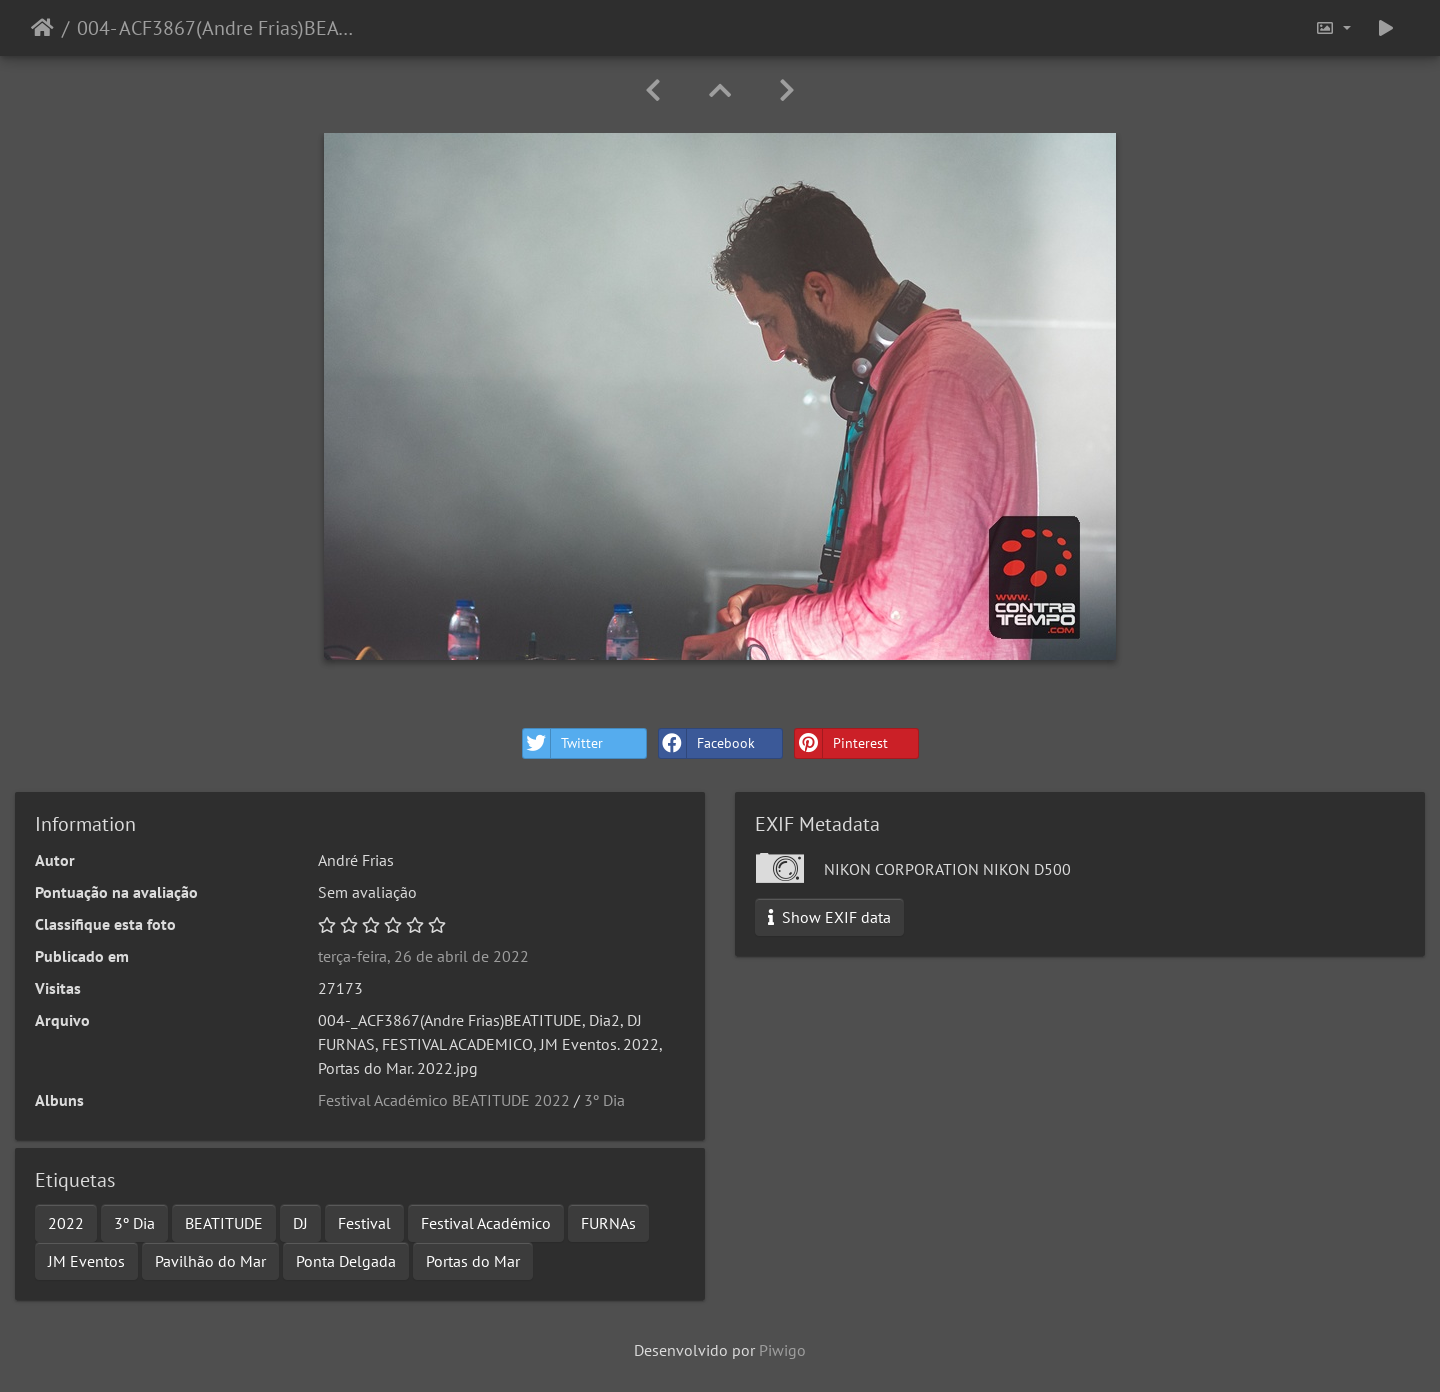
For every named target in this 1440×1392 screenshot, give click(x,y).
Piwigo (782, 1350)
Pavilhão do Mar (210, 1261)
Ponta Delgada (346, 1261)
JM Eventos (86, 1261)
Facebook (707, 743)
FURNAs (608, 1223)
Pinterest (841, 743)
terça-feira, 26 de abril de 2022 (423, 956)
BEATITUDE (224, 1223)
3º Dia (604, 1100)
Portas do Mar (473, 1261)
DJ (300, 1223)
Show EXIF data (829, 917)
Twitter (563, 743)
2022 (66, 1223)
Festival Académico (486, 1223)
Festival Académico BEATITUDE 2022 (444, 1100)
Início (42, 28)
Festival (364, 1223)
